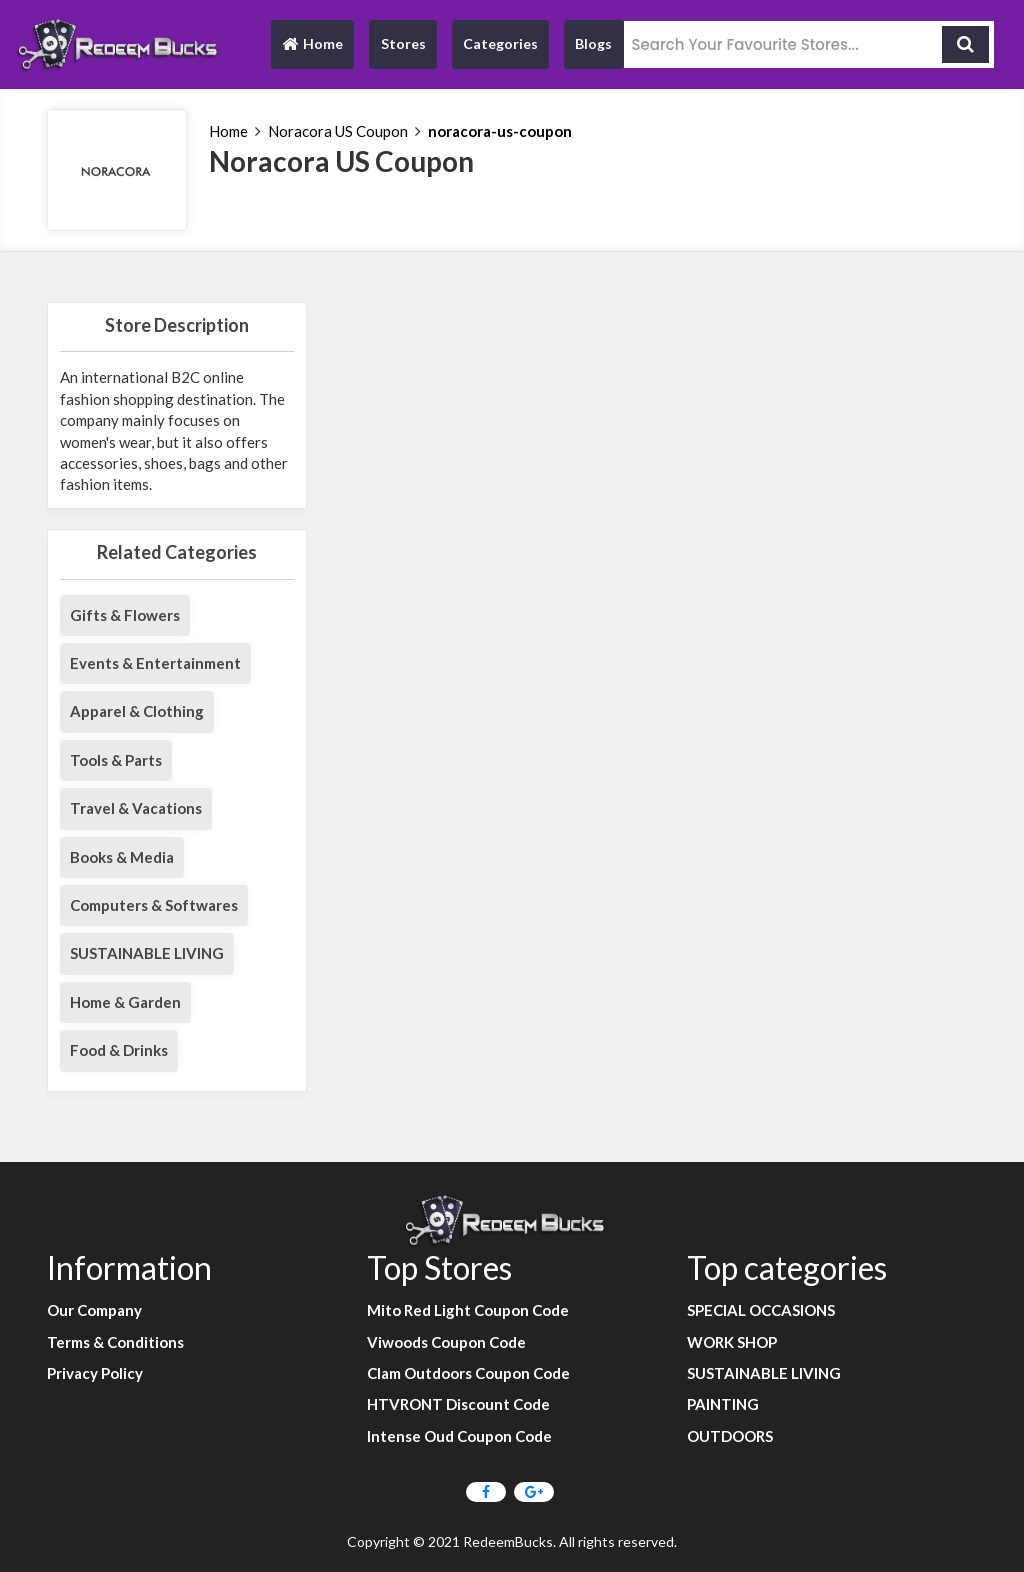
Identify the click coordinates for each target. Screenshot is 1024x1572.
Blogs (593, 43)
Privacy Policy (95, 1373)
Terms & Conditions (115, 1342)
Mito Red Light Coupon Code (468, 1310)
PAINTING (723, 1404)
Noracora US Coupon (338, 131)
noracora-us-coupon (500, 131)
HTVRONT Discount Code (458, 1404)
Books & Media (122, 857)
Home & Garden (125, 1002)
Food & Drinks (119, 1050)
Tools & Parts (116, 760)
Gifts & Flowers (125, 615)
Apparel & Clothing (137, 711)
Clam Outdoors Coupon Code (468, 1373)
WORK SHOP (732, 1342)
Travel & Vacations (136, 808)
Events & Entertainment (155, 663)
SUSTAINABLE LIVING (147, 953)
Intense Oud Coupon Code (459, 1436)
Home (312, 48)
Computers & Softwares (154, 905)
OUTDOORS (730, 1436)
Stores (403, 43)
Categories (500, 43)
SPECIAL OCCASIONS (761, 1310)
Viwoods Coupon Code (446, 1342)
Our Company (94, 1310)
